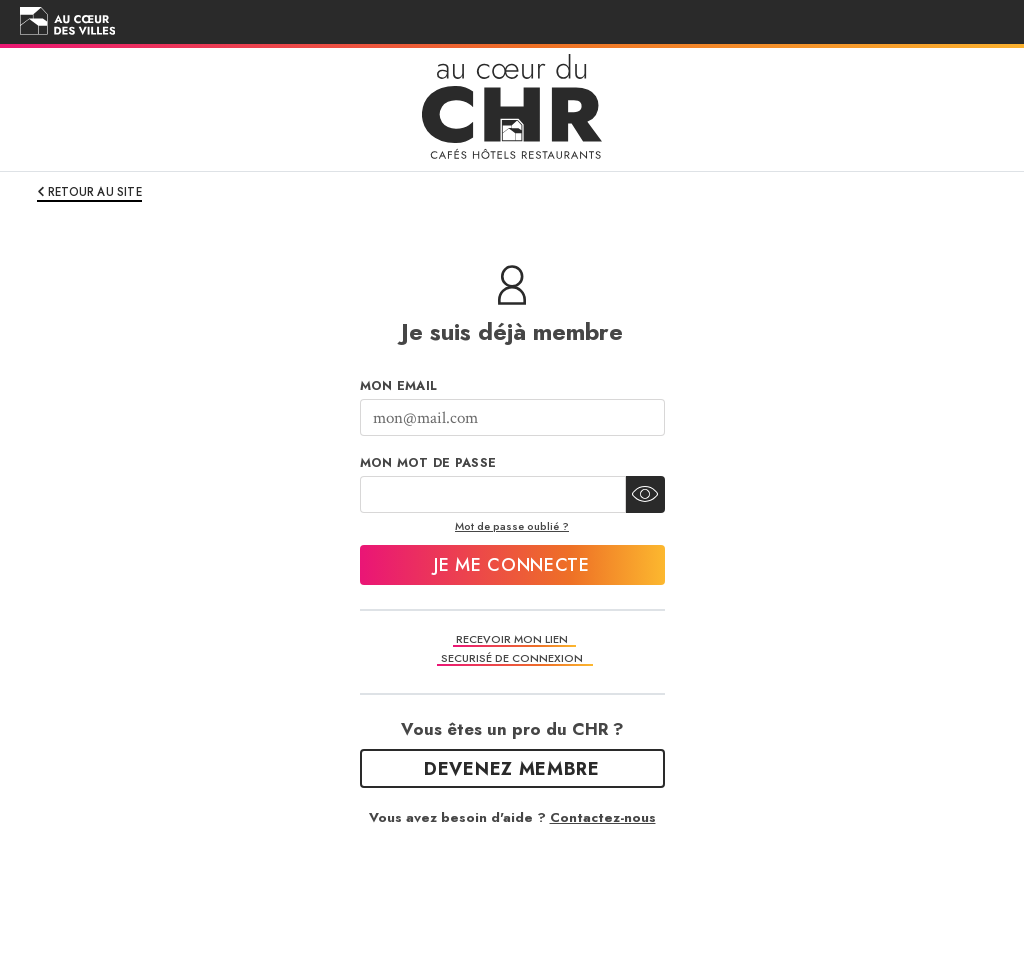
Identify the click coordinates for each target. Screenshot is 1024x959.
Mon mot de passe (428, 463)
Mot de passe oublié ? (512, 526)
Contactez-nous (603, 817)
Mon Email (399, 386)
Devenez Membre (512, 769)
